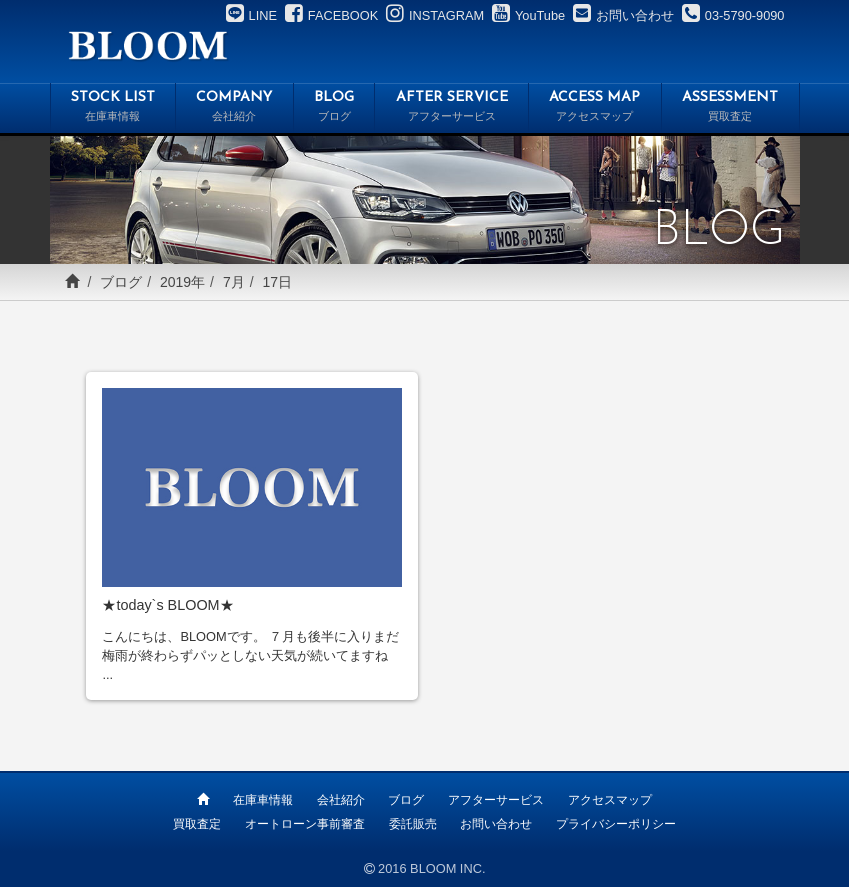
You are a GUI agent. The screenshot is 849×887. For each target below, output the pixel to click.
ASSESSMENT (730, 109)
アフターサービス (496, 800)
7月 (234, 282)
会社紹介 (341, 800)
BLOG (334, 109)
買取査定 (197, 824)
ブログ (121, 282)
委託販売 (413, 824)
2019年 (182, 282)
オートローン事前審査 (305, 824)
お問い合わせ (496, 824)
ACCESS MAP (595, 109)
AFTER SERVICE (451, 109)
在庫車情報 (263, 800)
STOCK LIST (113, 109)
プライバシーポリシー (616, 824)
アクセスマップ (610, 800)
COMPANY (234, 109)
